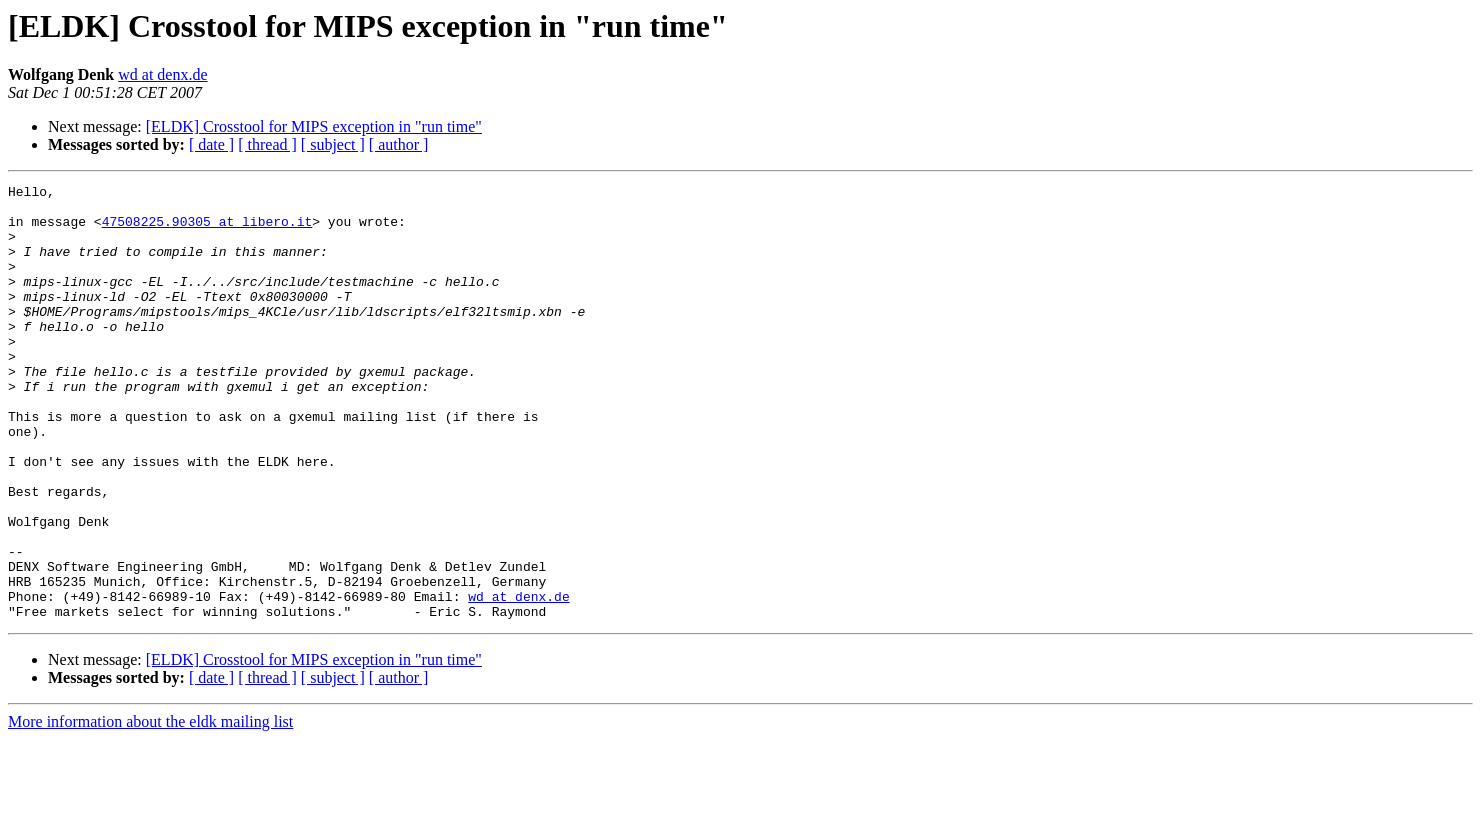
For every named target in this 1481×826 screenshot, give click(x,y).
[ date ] (211, 144)
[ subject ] (333, 144)
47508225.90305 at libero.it (207, 230)
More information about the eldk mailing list (150, 808)
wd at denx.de (162, 74)
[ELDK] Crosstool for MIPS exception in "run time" (314, 126)
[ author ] (399, 144)
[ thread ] (267, 144)
